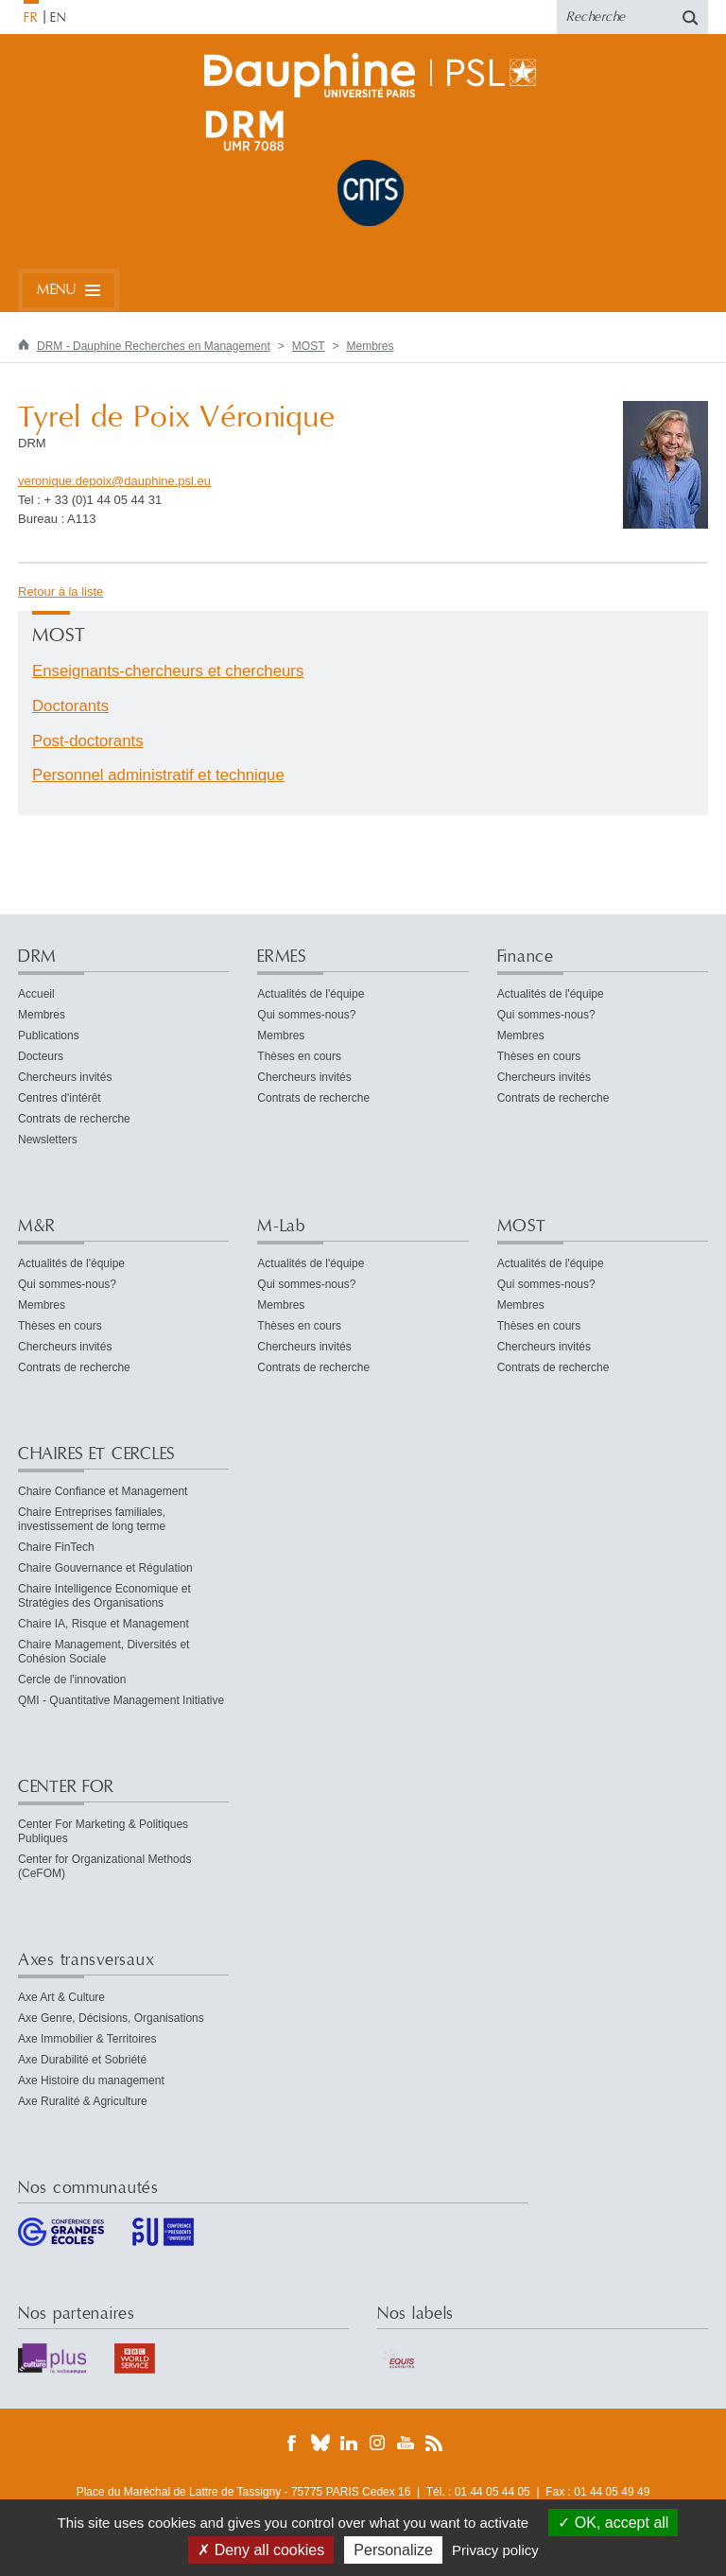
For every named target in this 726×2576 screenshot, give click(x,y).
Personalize (393, 2550)
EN (58, 17)
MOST (308, 346)
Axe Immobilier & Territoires (87, 2038)
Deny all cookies (261, 2550)
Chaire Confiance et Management (102, 1491)
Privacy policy (495, 2550)
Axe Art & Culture (61, 1997)
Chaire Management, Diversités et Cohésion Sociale (103, 1651)
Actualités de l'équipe (310, 994)
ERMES (281, 956)
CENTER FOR (66, 1787)
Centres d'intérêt (59, 1098)
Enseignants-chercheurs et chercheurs (167, 671)
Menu (56, 290)
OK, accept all (613, 2523)
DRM (37, 956)
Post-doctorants (88, 741)
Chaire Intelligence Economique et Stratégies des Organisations (104, 1596)
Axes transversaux (86, 1960)
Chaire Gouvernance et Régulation (105, 1568)
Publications (48, 1035)
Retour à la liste (60, 591)
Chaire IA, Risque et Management (103, 1623)
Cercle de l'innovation (72, 1679)
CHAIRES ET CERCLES (96, 1454)
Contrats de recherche (74, 1118)
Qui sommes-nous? (306, 1014)
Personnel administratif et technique (158, 775)
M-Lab (281, 1226)
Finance (525, 956)
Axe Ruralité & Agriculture (82, 2101)
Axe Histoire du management (91, 2080)
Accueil (36, 994)
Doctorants (70, 706)
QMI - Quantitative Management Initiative (121, 1700)
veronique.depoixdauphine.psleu (114, 481)
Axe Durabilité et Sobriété (82, 2059)
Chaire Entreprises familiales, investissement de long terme (91, 1519)
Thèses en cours (299, 1056)
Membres (370, 346)
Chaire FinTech (56, 1547)
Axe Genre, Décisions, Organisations (111, 2018)
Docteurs (40, 1056)
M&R (37, 1226)
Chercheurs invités (65, 1077)
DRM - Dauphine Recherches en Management (153, 346)
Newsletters (48, 1139)
